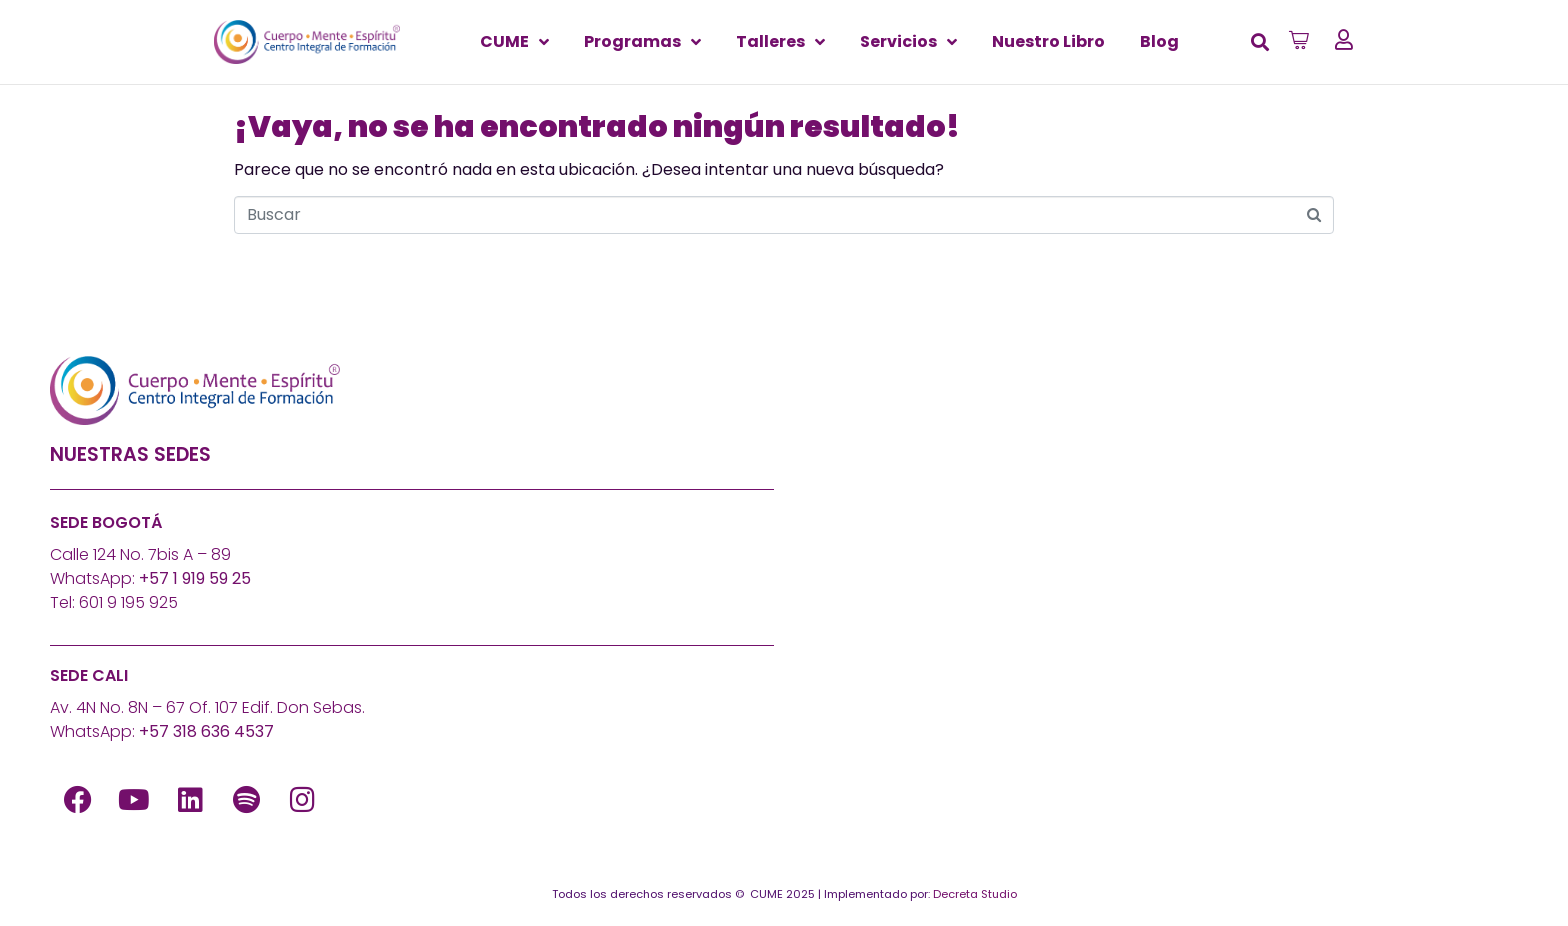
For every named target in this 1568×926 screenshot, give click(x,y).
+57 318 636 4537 (206, 731)
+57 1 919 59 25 (195, 578)
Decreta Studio (975, 894)
